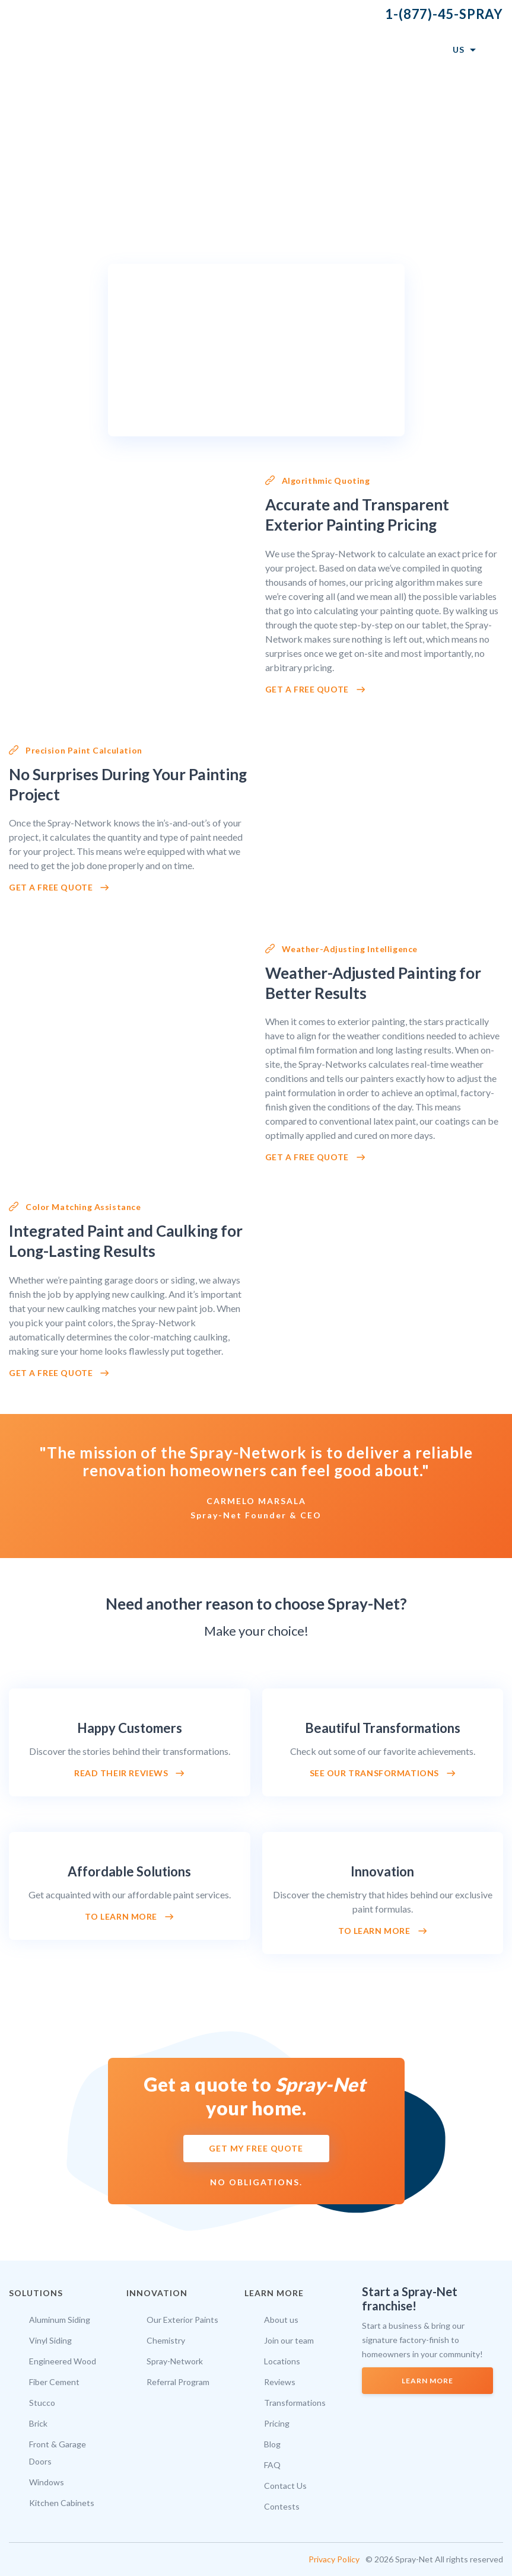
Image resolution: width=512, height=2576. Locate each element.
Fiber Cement (54, 2382)
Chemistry (166, 2340)
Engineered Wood (62, 2361)
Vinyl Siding (50, 2340)
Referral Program (178, 2382)
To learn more (121, 1916)
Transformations (295, 2403)
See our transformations (374, 1773)
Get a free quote (51, 887)
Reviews (279, 2382)
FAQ (272, 2465)
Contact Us (285, 2486)
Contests (282, 2506)
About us (281, 2320)
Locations (282, 2361)
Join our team (289, 2340)
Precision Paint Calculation (84, 750)
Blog (272, 2444)
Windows (46, 2482)
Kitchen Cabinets (61, 2503)
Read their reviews (121, 1773)
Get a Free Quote (307, 689)
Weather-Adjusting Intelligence (350, 949)
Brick (38, 2423)
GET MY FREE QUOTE (256, 2148)
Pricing (277, 2423)
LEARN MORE (427, 2380)
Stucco (42, 2403)
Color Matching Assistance (83, 1207)
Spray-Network (175, 2361)
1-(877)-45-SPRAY (444, 14)
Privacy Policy (334, 2559)
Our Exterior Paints (182, 2320)
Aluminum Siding (59, 2320)
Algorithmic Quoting (326, 480)
